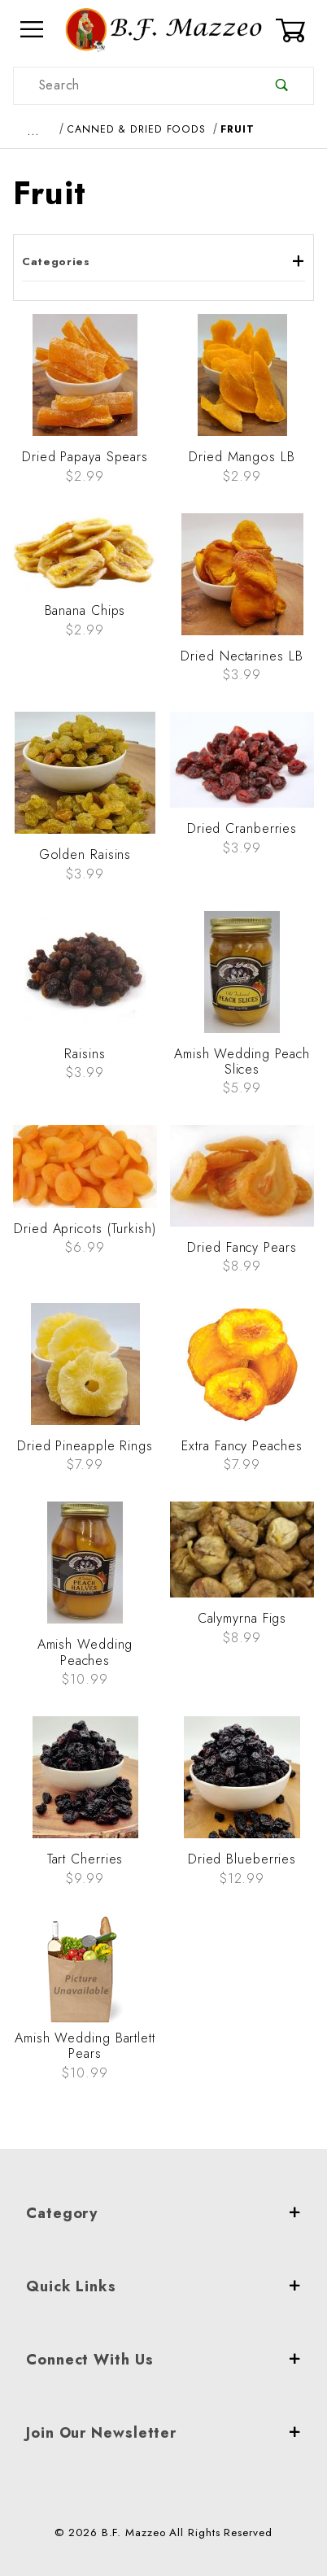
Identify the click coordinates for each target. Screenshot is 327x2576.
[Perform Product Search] (282, 86)
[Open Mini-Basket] (294, 30)
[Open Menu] (32, 29)
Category (163, 2213)
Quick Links (163, 2286)
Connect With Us (163, 2359)
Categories (163, 261)
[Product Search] (132, 86)
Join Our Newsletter (163, 2432)
